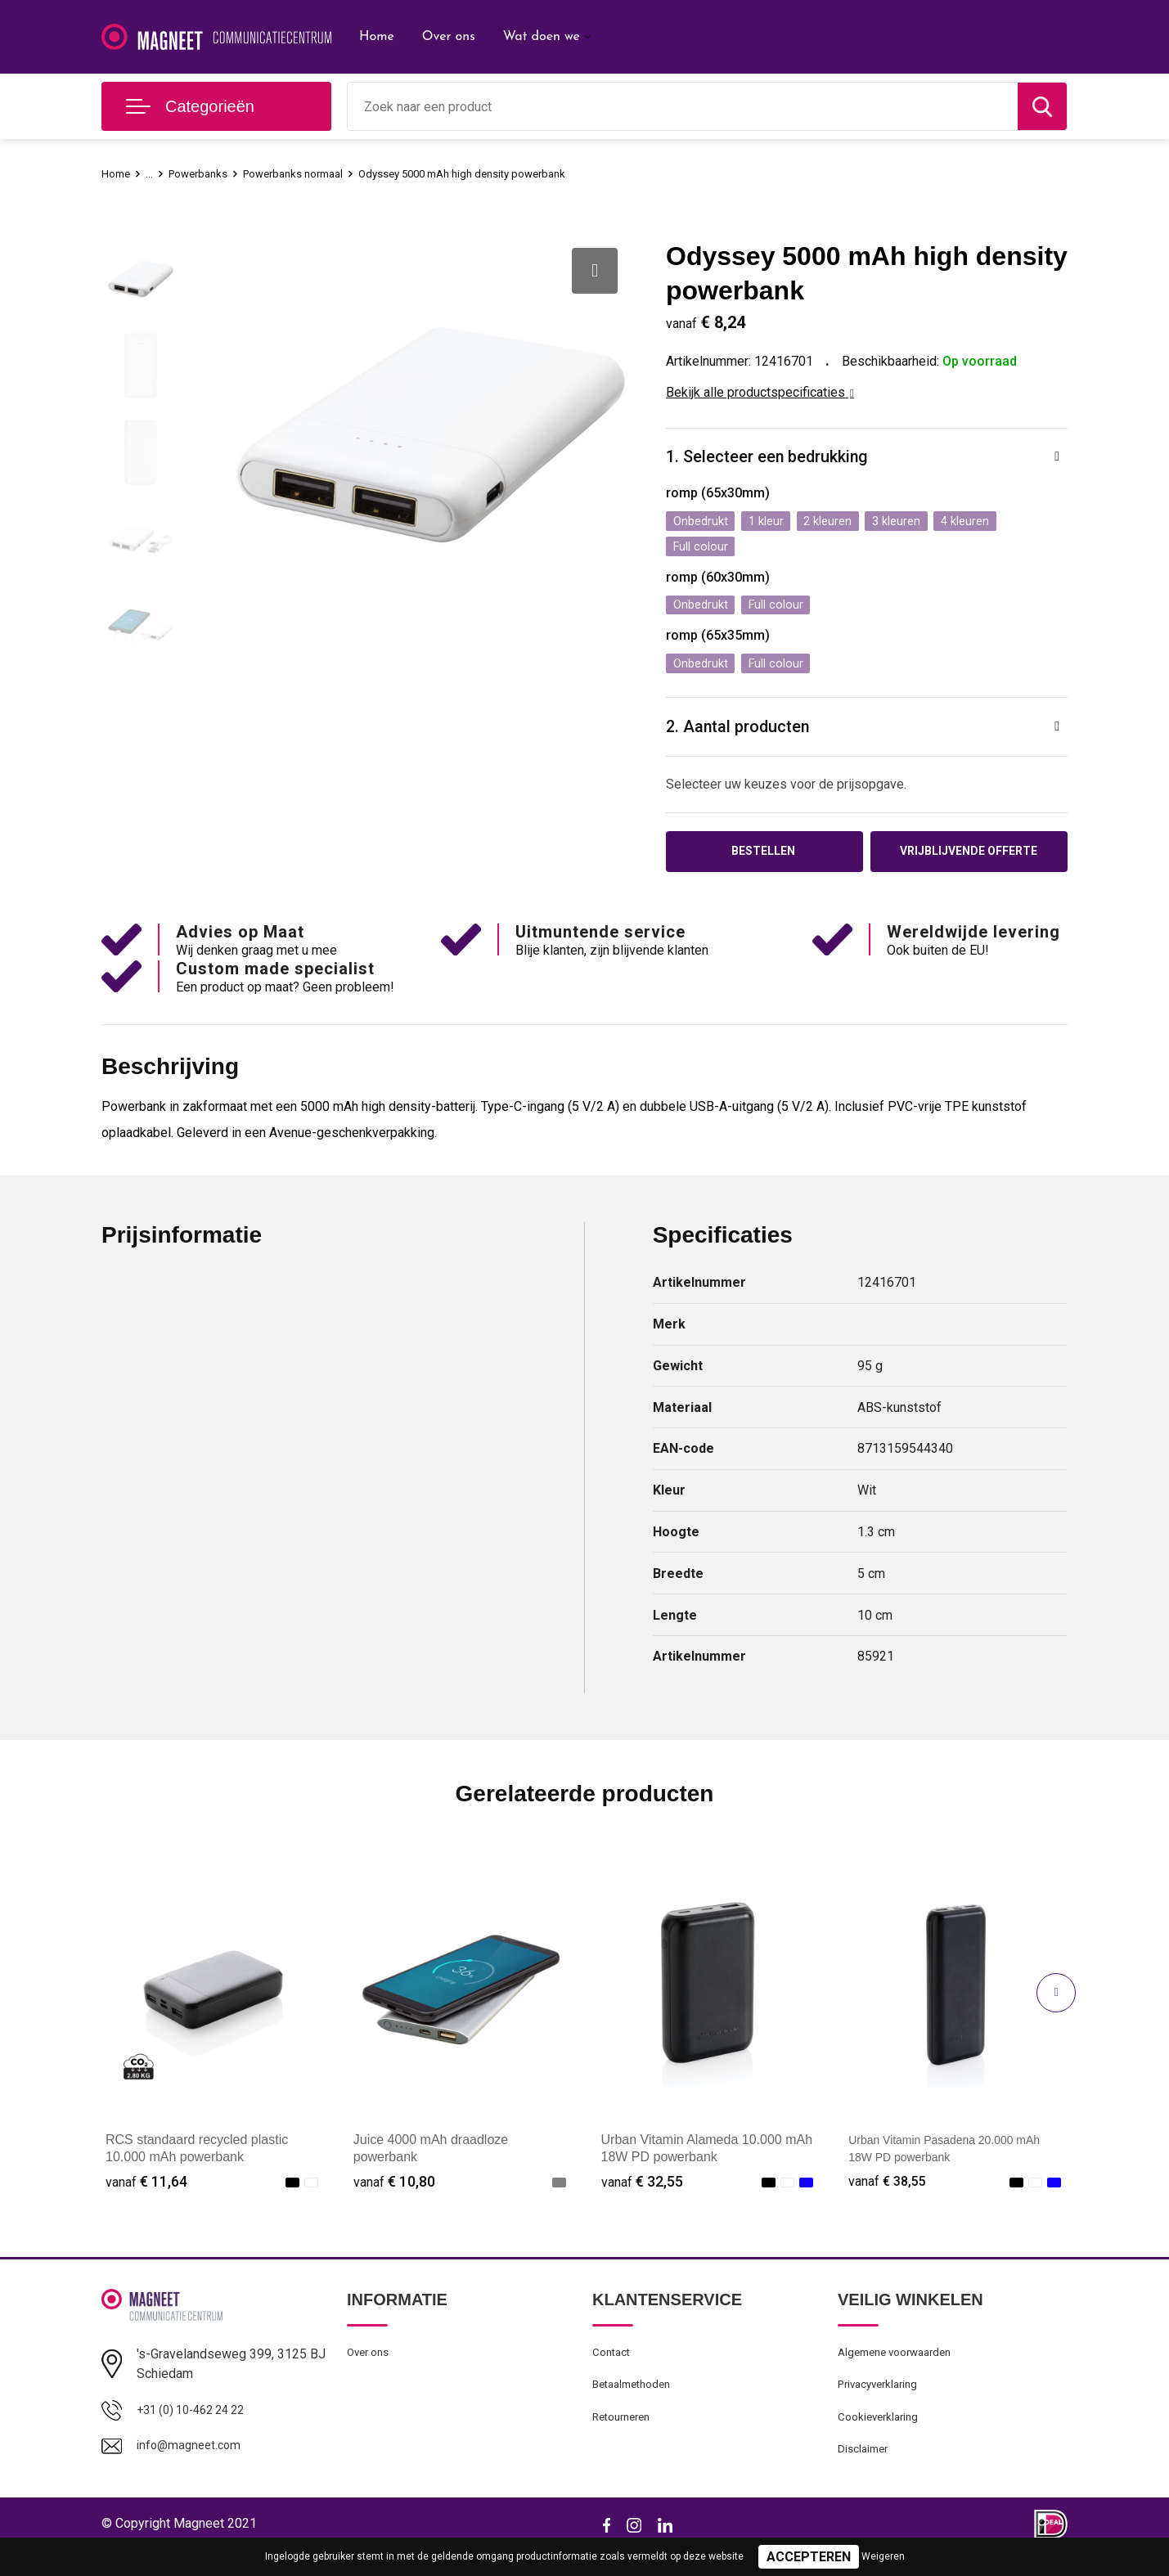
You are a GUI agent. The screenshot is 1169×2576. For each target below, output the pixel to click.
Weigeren (883, 2556)
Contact (614, 2368)
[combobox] (683, 106)
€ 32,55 (642, 2195)
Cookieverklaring (882, 2438)
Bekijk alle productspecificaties (760, 392)
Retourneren (625, 2438)
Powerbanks (206, 173)
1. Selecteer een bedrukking (776, 458)
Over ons (448, 36)
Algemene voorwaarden (901, 2368)
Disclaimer (865, 2473)
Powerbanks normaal (311, 173)
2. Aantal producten (745, 736)
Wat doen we (541, 36)
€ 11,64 (146, 2195)
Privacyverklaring (882, 2403)
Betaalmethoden (636, 2403)
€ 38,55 (889, 2195)
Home (376, 36)
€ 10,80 (394, 2195)
